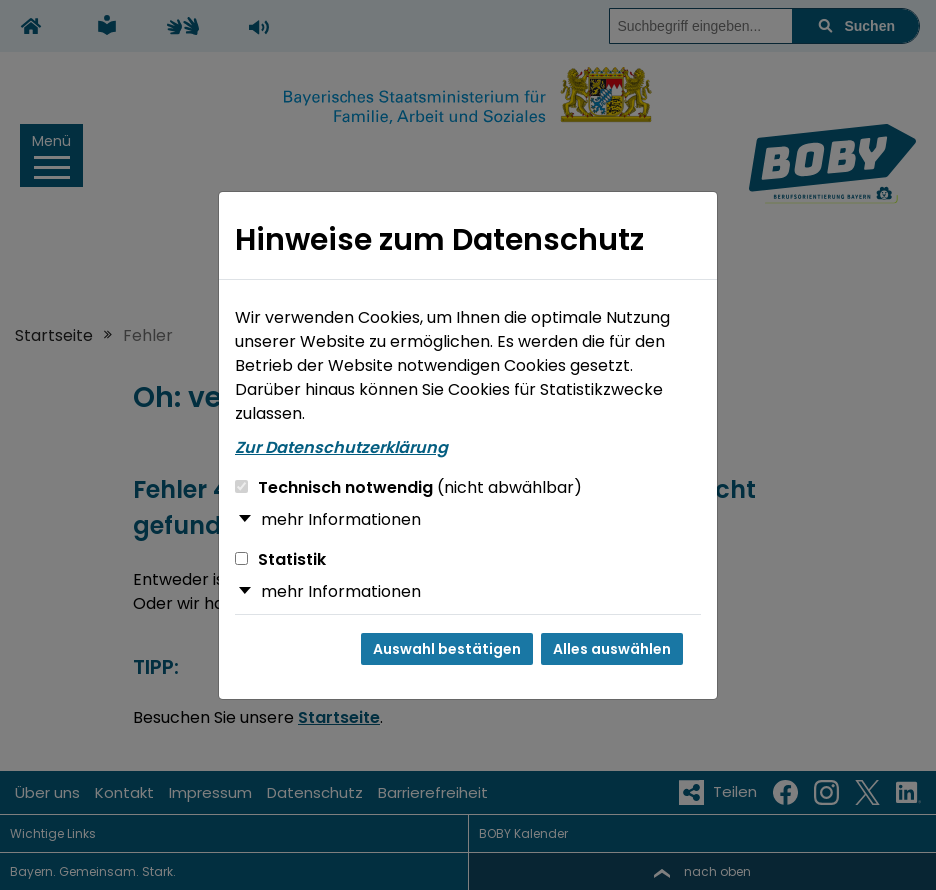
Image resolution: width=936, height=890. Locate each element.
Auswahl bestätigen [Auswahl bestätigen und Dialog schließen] (447, 649)
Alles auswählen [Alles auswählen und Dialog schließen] (612, 649)
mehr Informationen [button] (341, 519)
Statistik (280, 559)
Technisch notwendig (408, 487)
